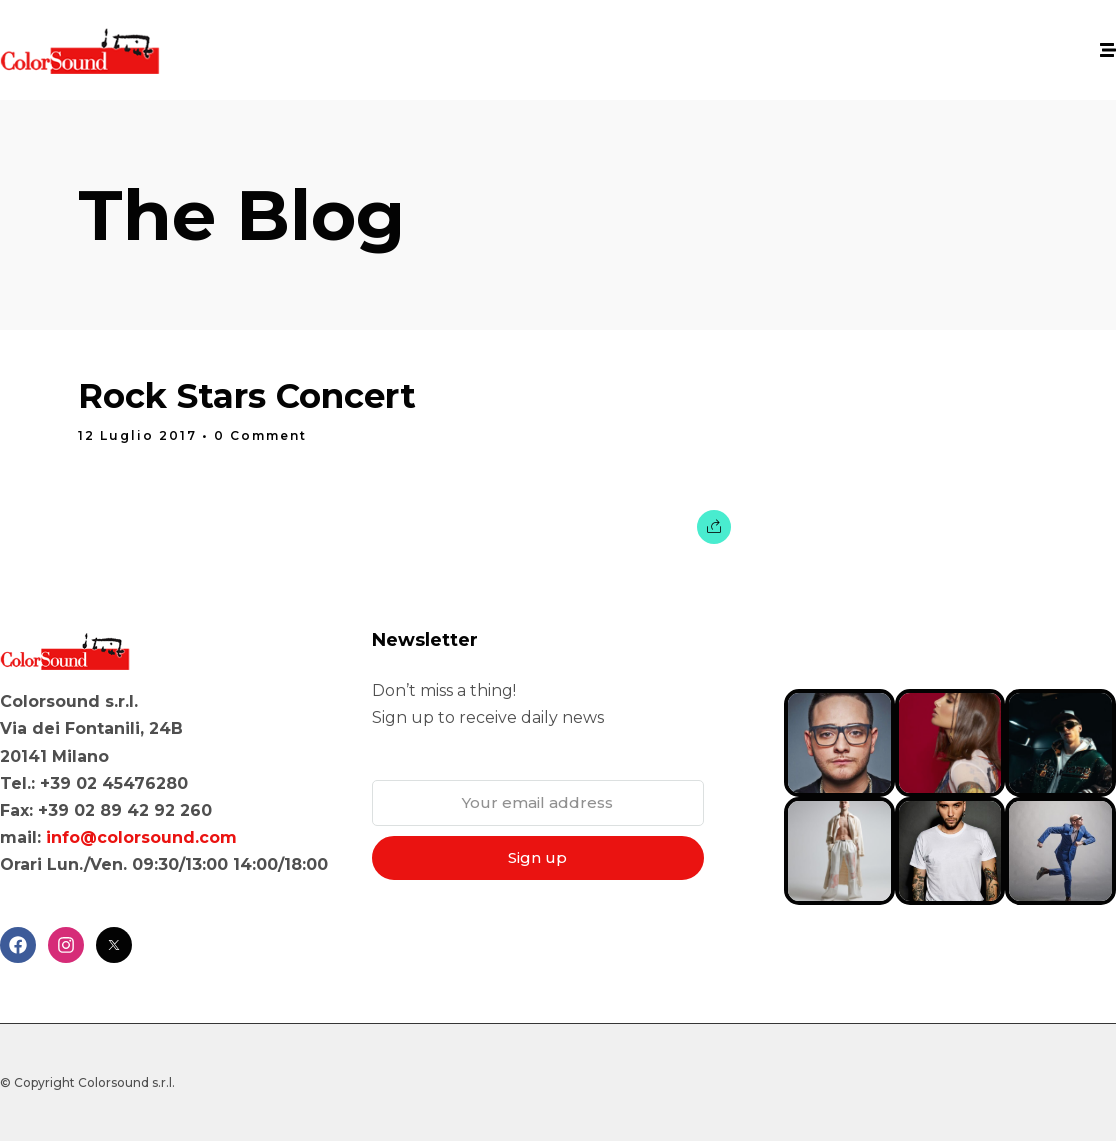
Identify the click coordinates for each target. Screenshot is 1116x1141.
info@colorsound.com (141, 837)
